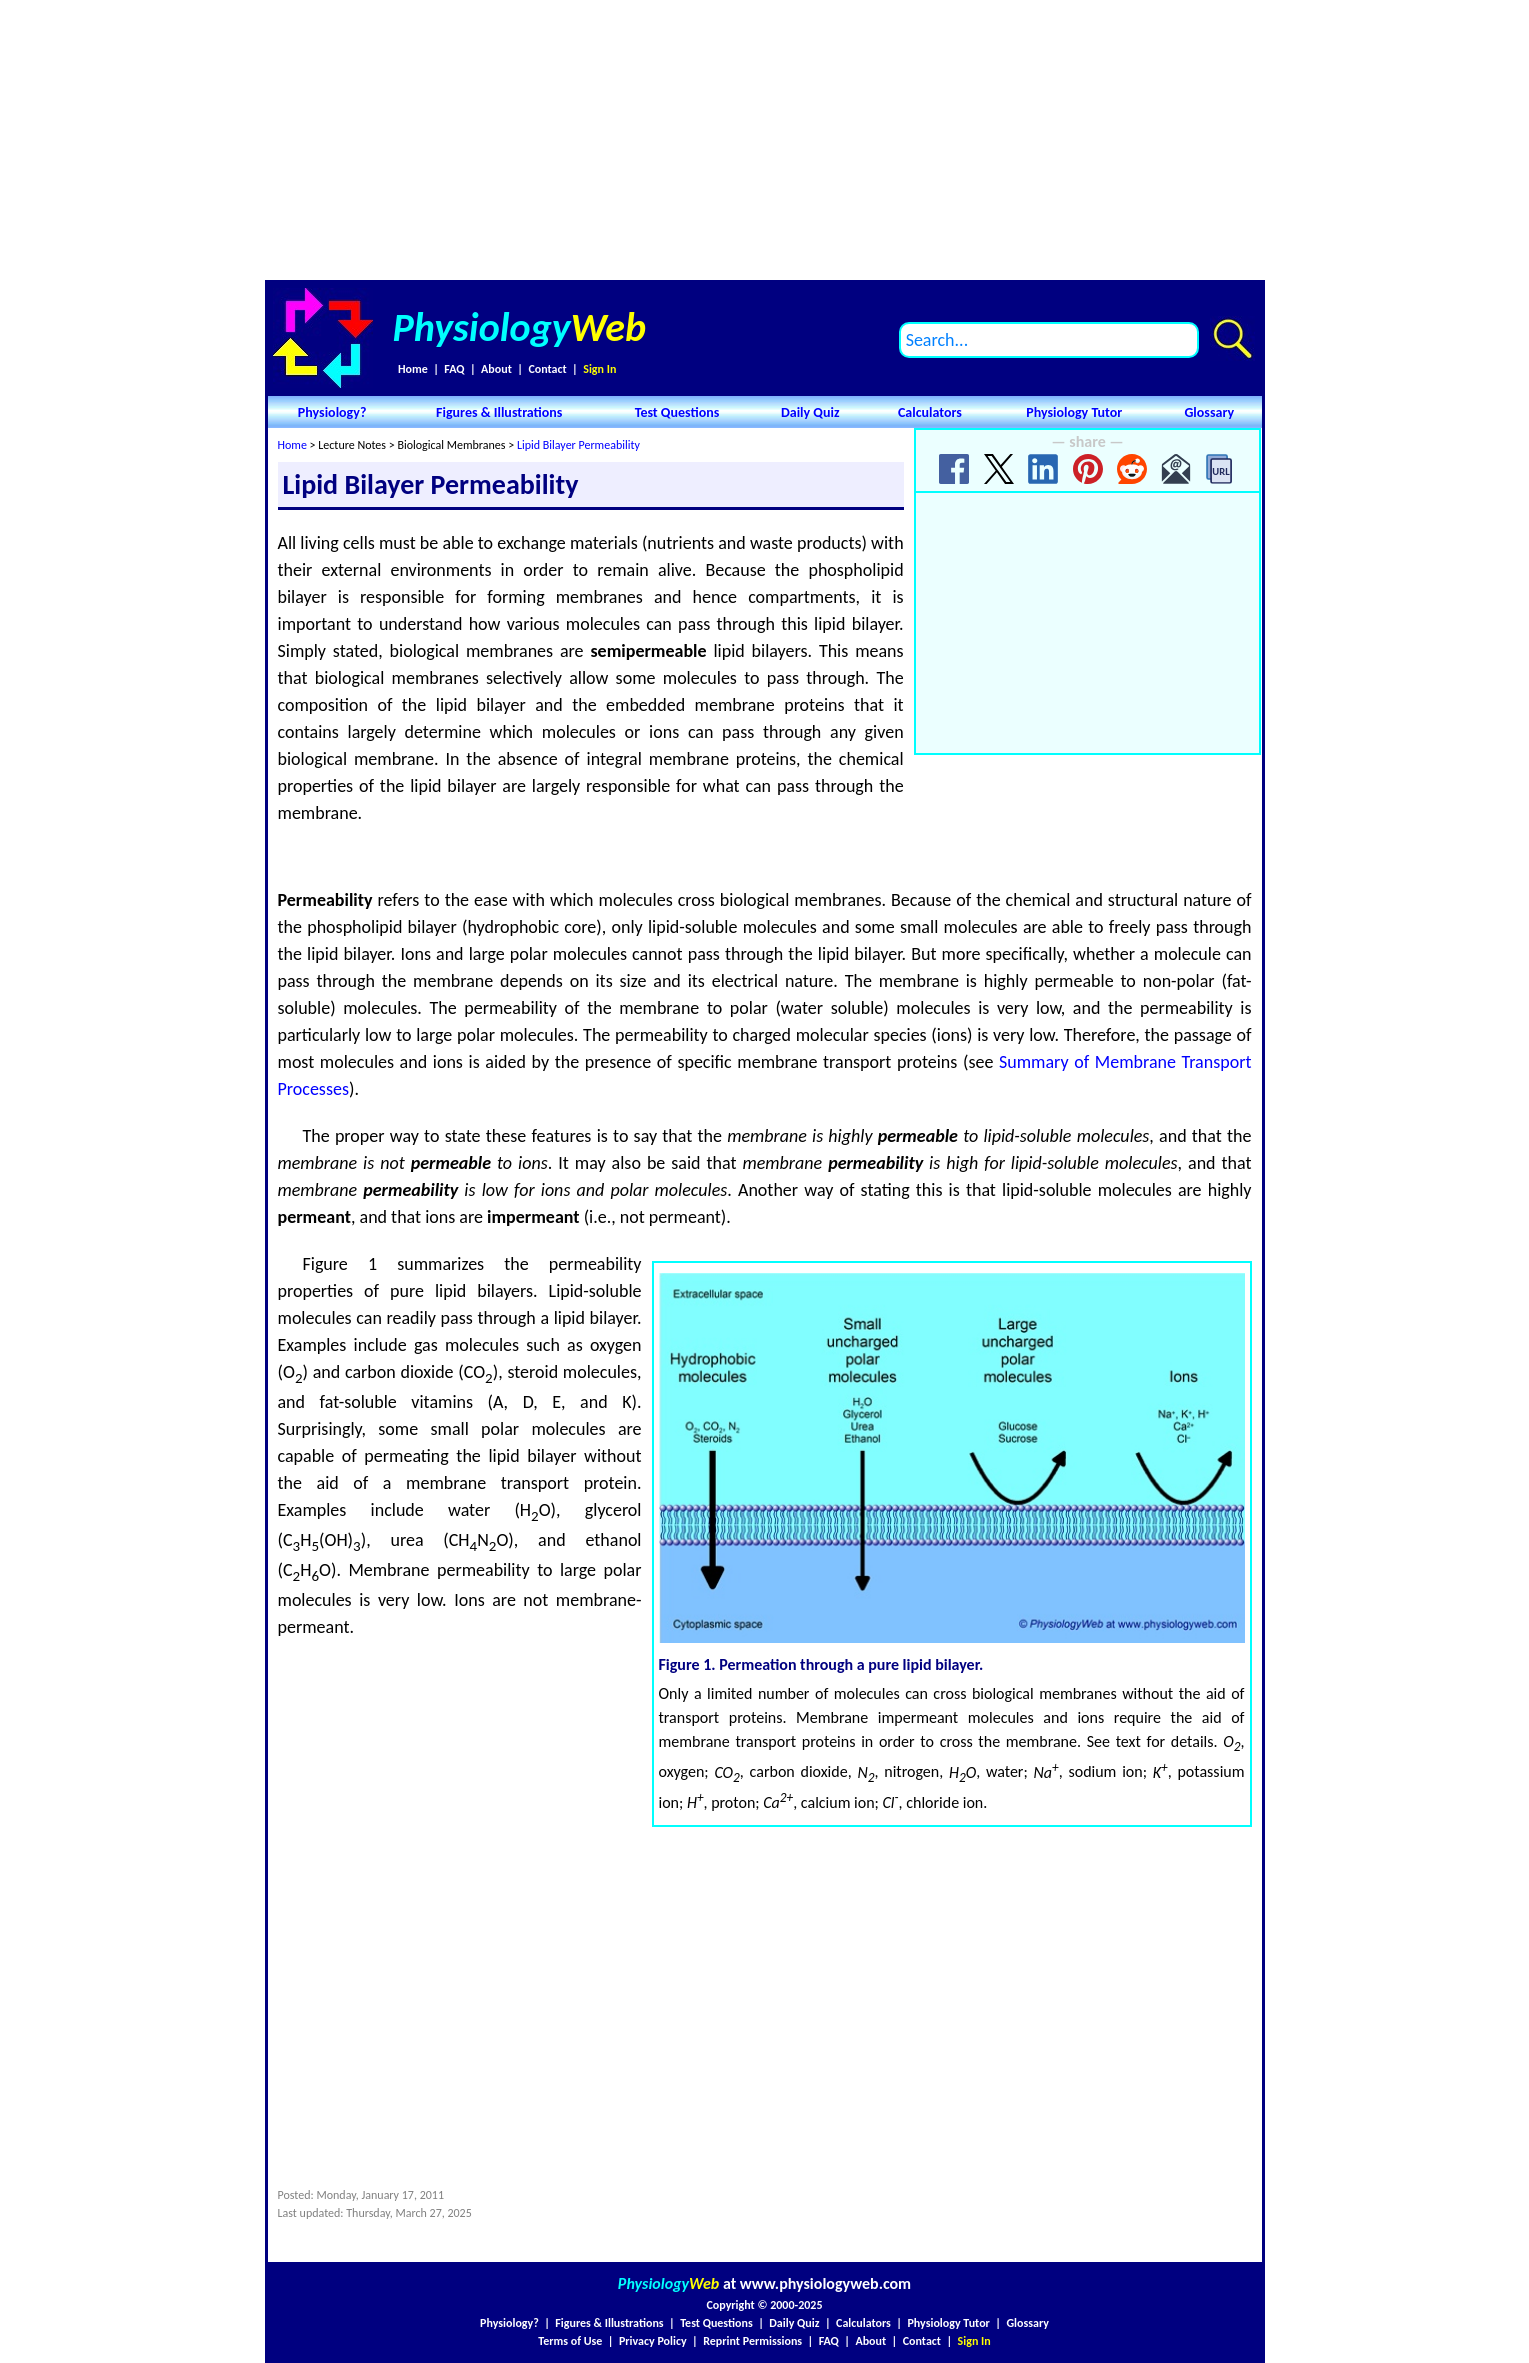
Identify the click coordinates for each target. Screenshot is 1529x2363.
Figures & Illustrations (499, 412)
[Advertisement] (765, 140)
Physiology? (332, 412)
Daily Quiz (810, 412)
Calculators (930, 412)
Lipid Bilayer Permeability (578, 445)
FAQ (454, 369)
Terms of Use (570, 2341)
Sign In (599, 369)
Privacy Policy (653, 2341)
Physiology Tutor (1074, 412)
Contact (547, 369)
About (496, 369)
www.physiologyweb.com (825, 2283)
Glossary (1209, 412)
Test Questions (677, 412)
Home (413, 369)
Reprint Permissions (752, 2341)
